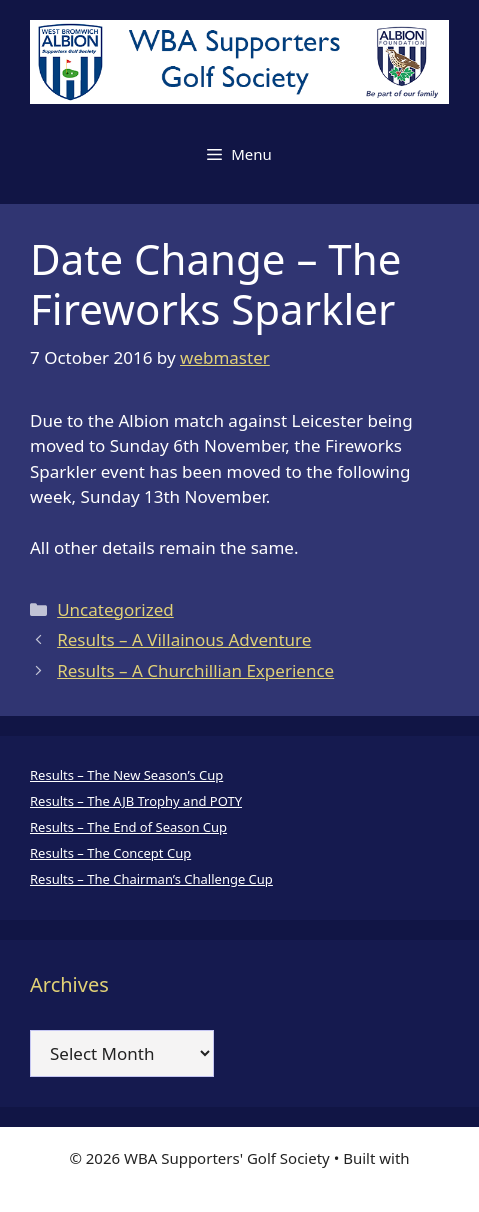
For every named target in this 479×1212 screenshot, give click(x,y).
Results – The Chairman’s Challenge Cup (151, 879)
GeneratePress (239, 1180)
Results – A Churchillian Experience (195, 670)
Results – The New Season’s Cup (126, 775)
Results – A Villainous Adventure (184, 639)
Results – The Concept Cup (110, 853)
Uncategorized (115, 609)
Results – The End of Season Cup (128, 827)
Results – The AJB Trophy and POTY (136, 801)
